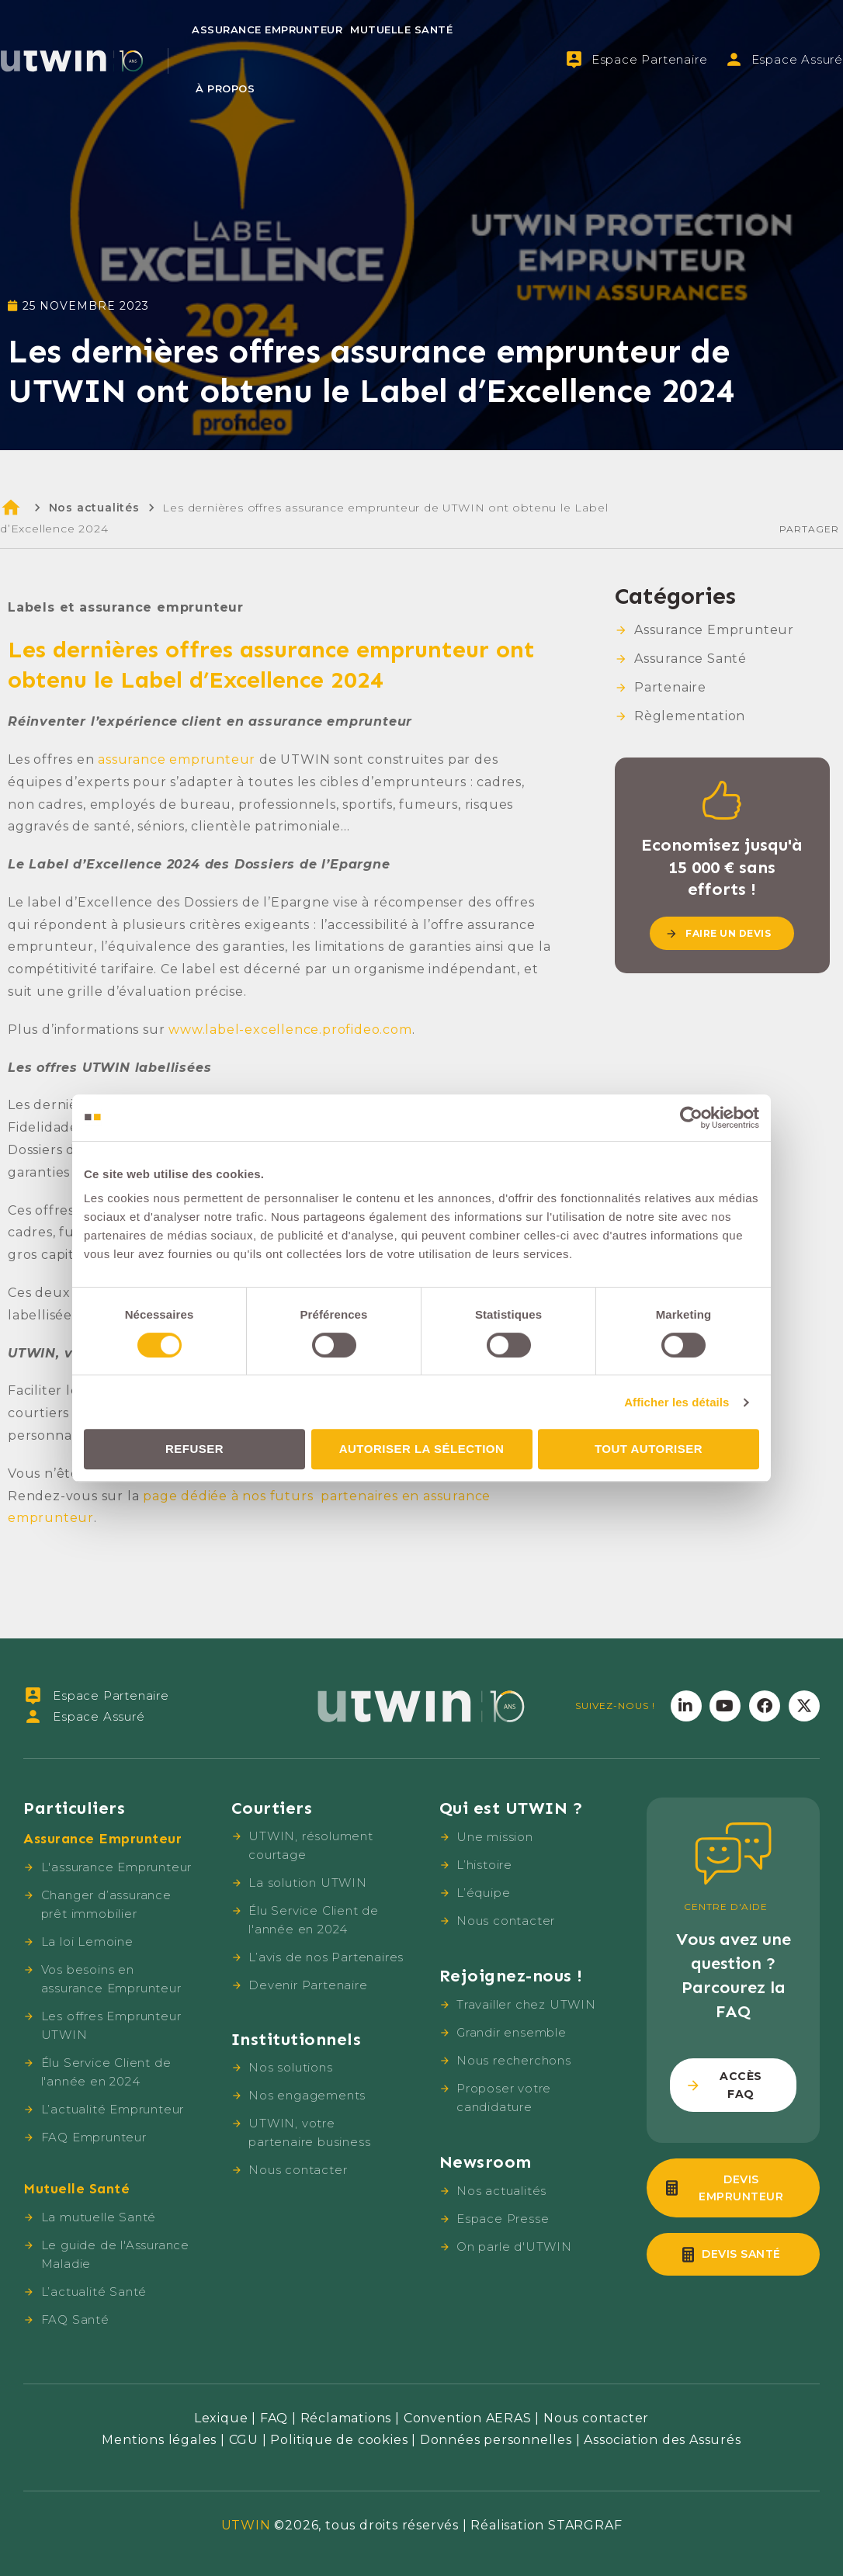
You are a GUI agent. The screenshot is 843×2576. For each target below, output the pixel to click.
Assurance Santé (690, 658)
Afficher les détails (676, 1402)
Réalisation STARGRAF (546, 2525)
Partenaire (670, 687)
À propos (225, 88)
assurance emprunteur (176, 759)
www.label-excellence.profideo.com (289, 1029)
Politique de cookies (339, 2439)
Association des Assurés (662, 2439)
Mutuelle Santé (401, 29)
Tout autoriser (648, 1448)
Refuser (194, 1448)
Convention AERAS (468, 2418)
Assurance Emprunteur (267, 29)
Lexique (221, 2418)
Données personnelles (496, 2439)
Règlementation (689, 716)
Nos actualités (94, 508)
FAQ (274, 2418)
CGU (243, 2439)
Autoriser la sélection (422, 1448)
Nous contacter (596, 2418)
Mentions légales (159, 2439)
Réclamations (346, 2418)
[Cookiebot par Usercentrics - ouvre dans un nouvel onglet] (691, 1117)
